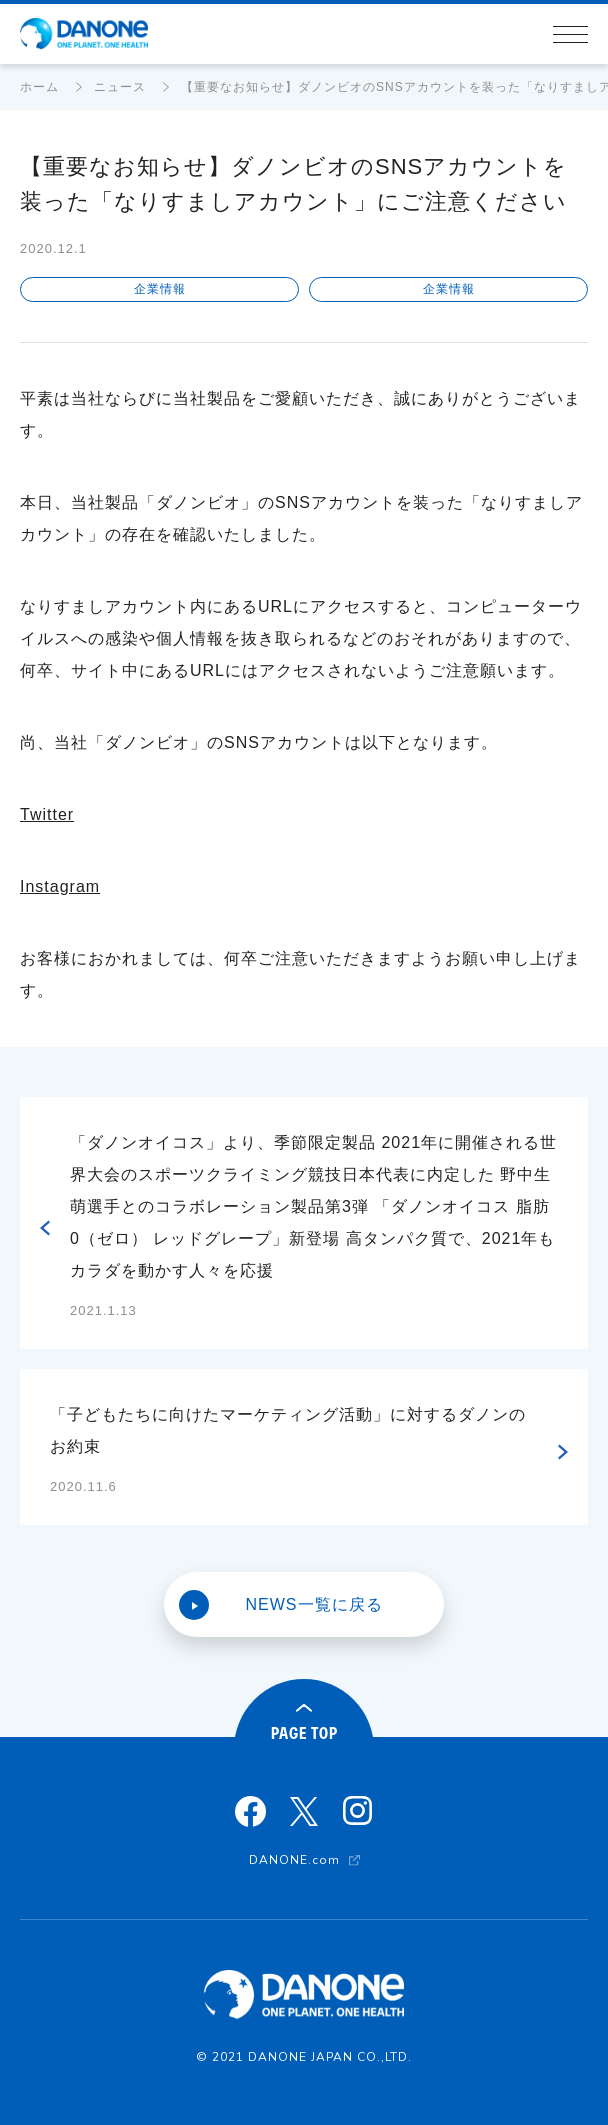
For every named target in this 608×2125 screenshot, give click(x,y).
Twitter (47, 814)
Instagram (60, 886)
